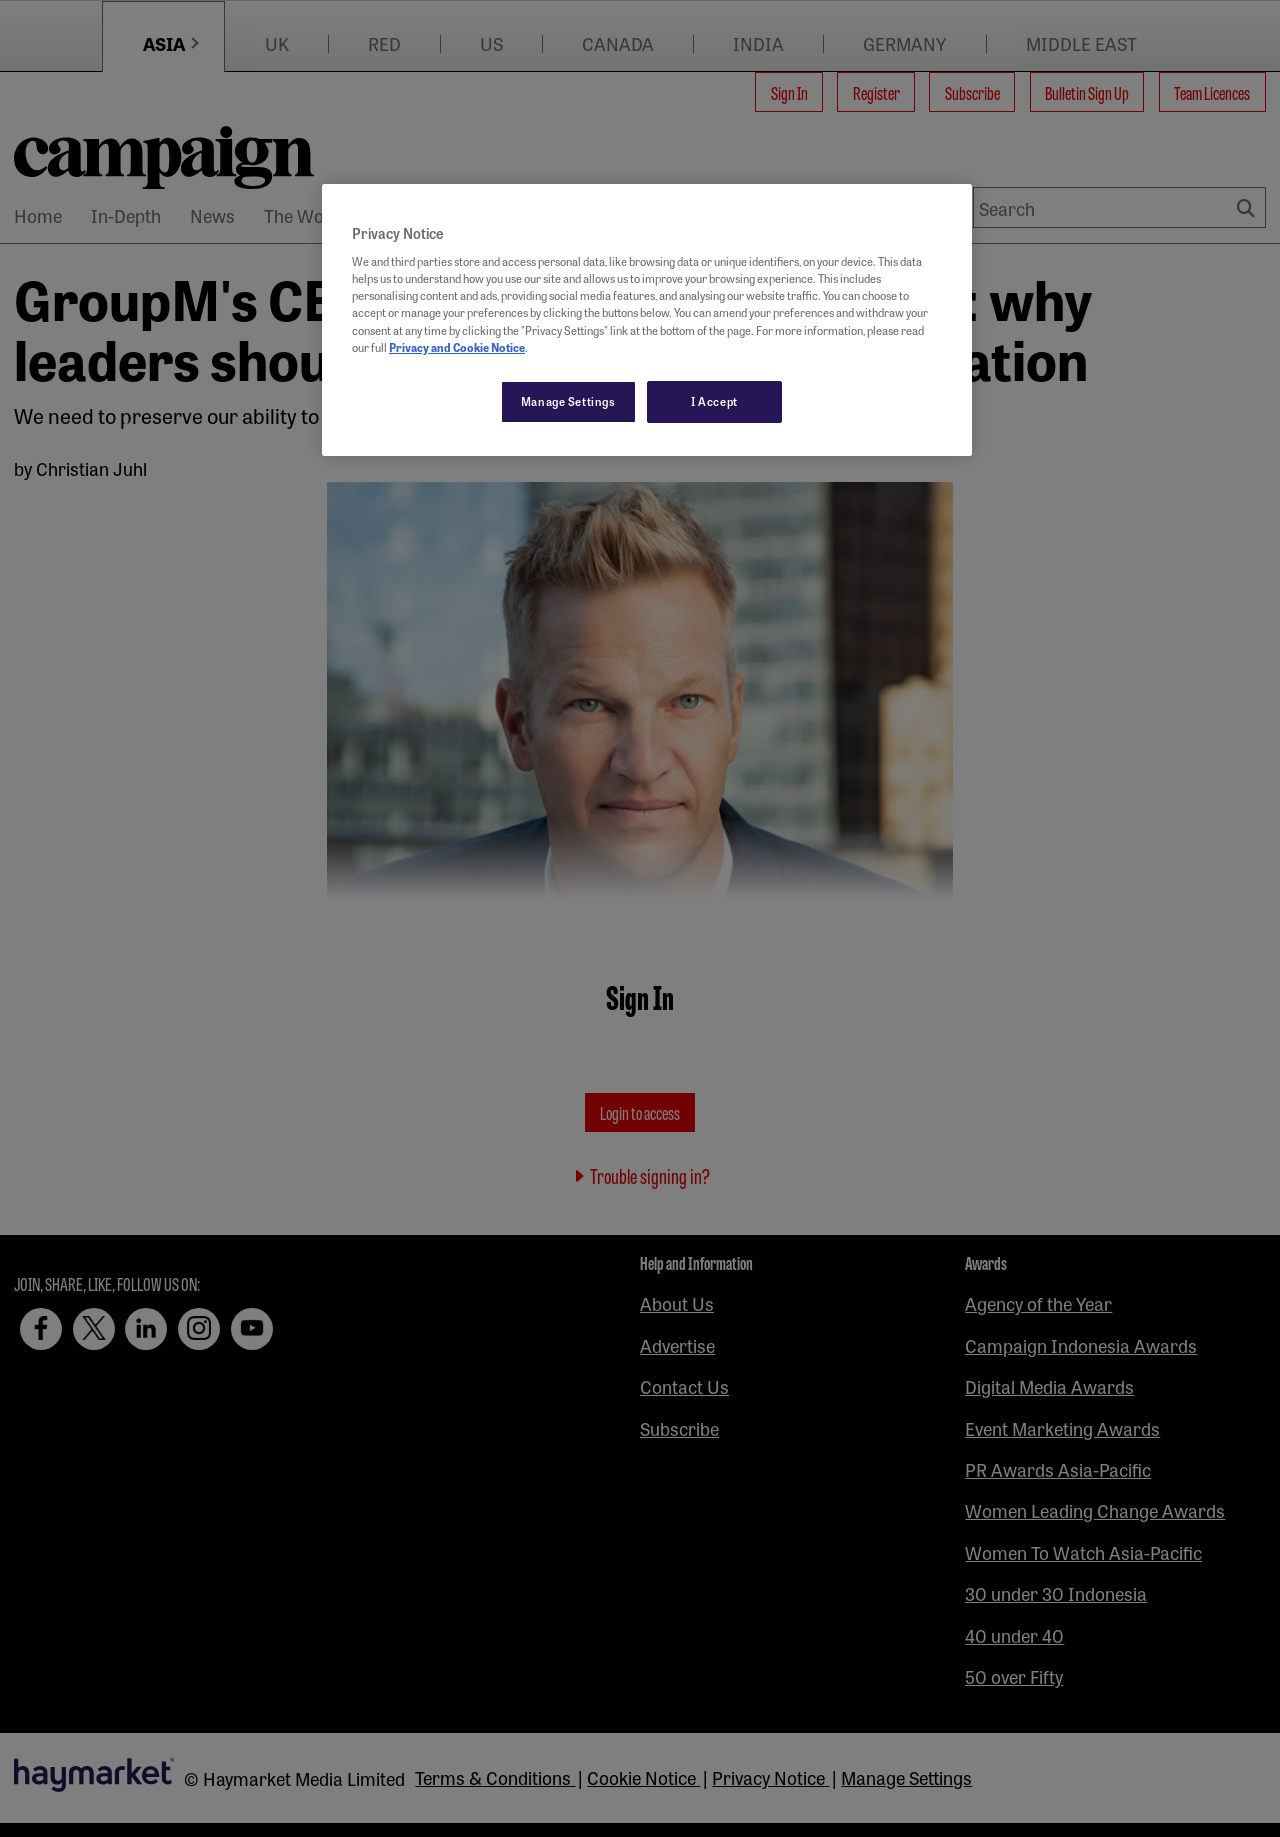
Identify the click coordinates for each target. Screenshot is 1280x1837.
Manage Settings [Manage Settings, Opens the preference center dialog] (568, 401)
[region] (647, 320)
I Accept (714, 401)
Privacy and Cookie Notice (457, 347)
